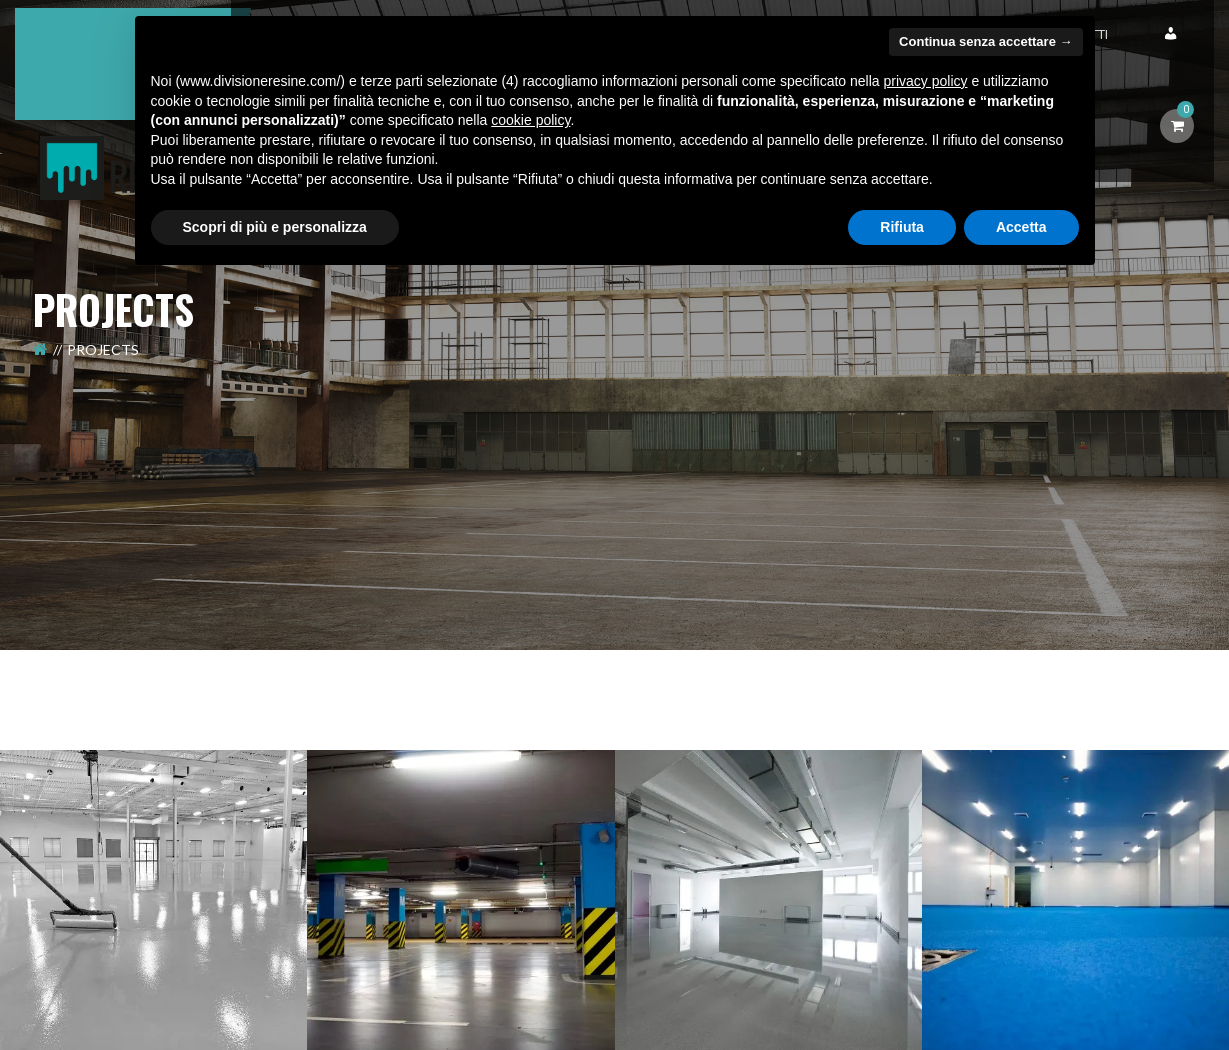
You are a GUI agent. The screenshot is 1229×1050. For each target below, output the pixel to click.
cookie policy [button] (530, 120)
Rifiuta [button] (902, 227)
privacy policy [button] (925, 81)
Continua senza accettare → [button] (985, 41)
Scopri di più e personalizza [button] (275, 227)
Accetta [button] (1021, 227)
